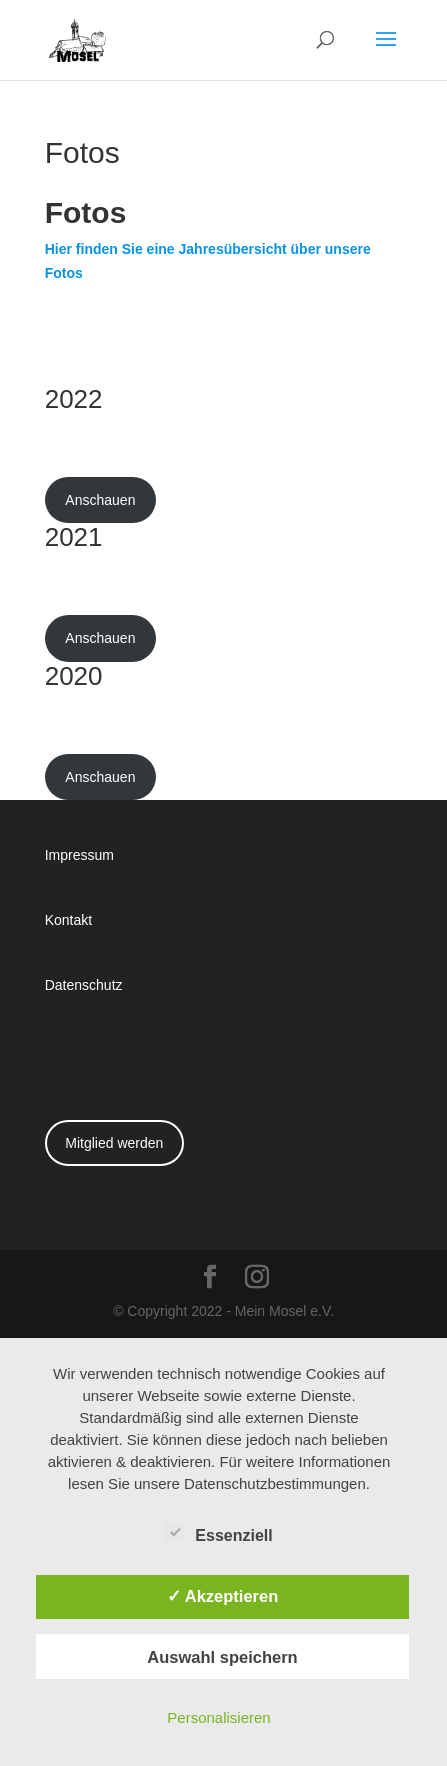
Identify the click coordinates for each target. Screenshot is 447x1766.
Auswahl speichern (222, 1657)
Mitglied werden (114, 1142)
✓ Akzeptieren (223, 1596)
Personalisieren (218, 1717)
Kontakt (68, 919)
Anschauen (100, 499)
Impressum (79, 854)
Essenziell (218, 1533)
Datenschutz (84, 984)
